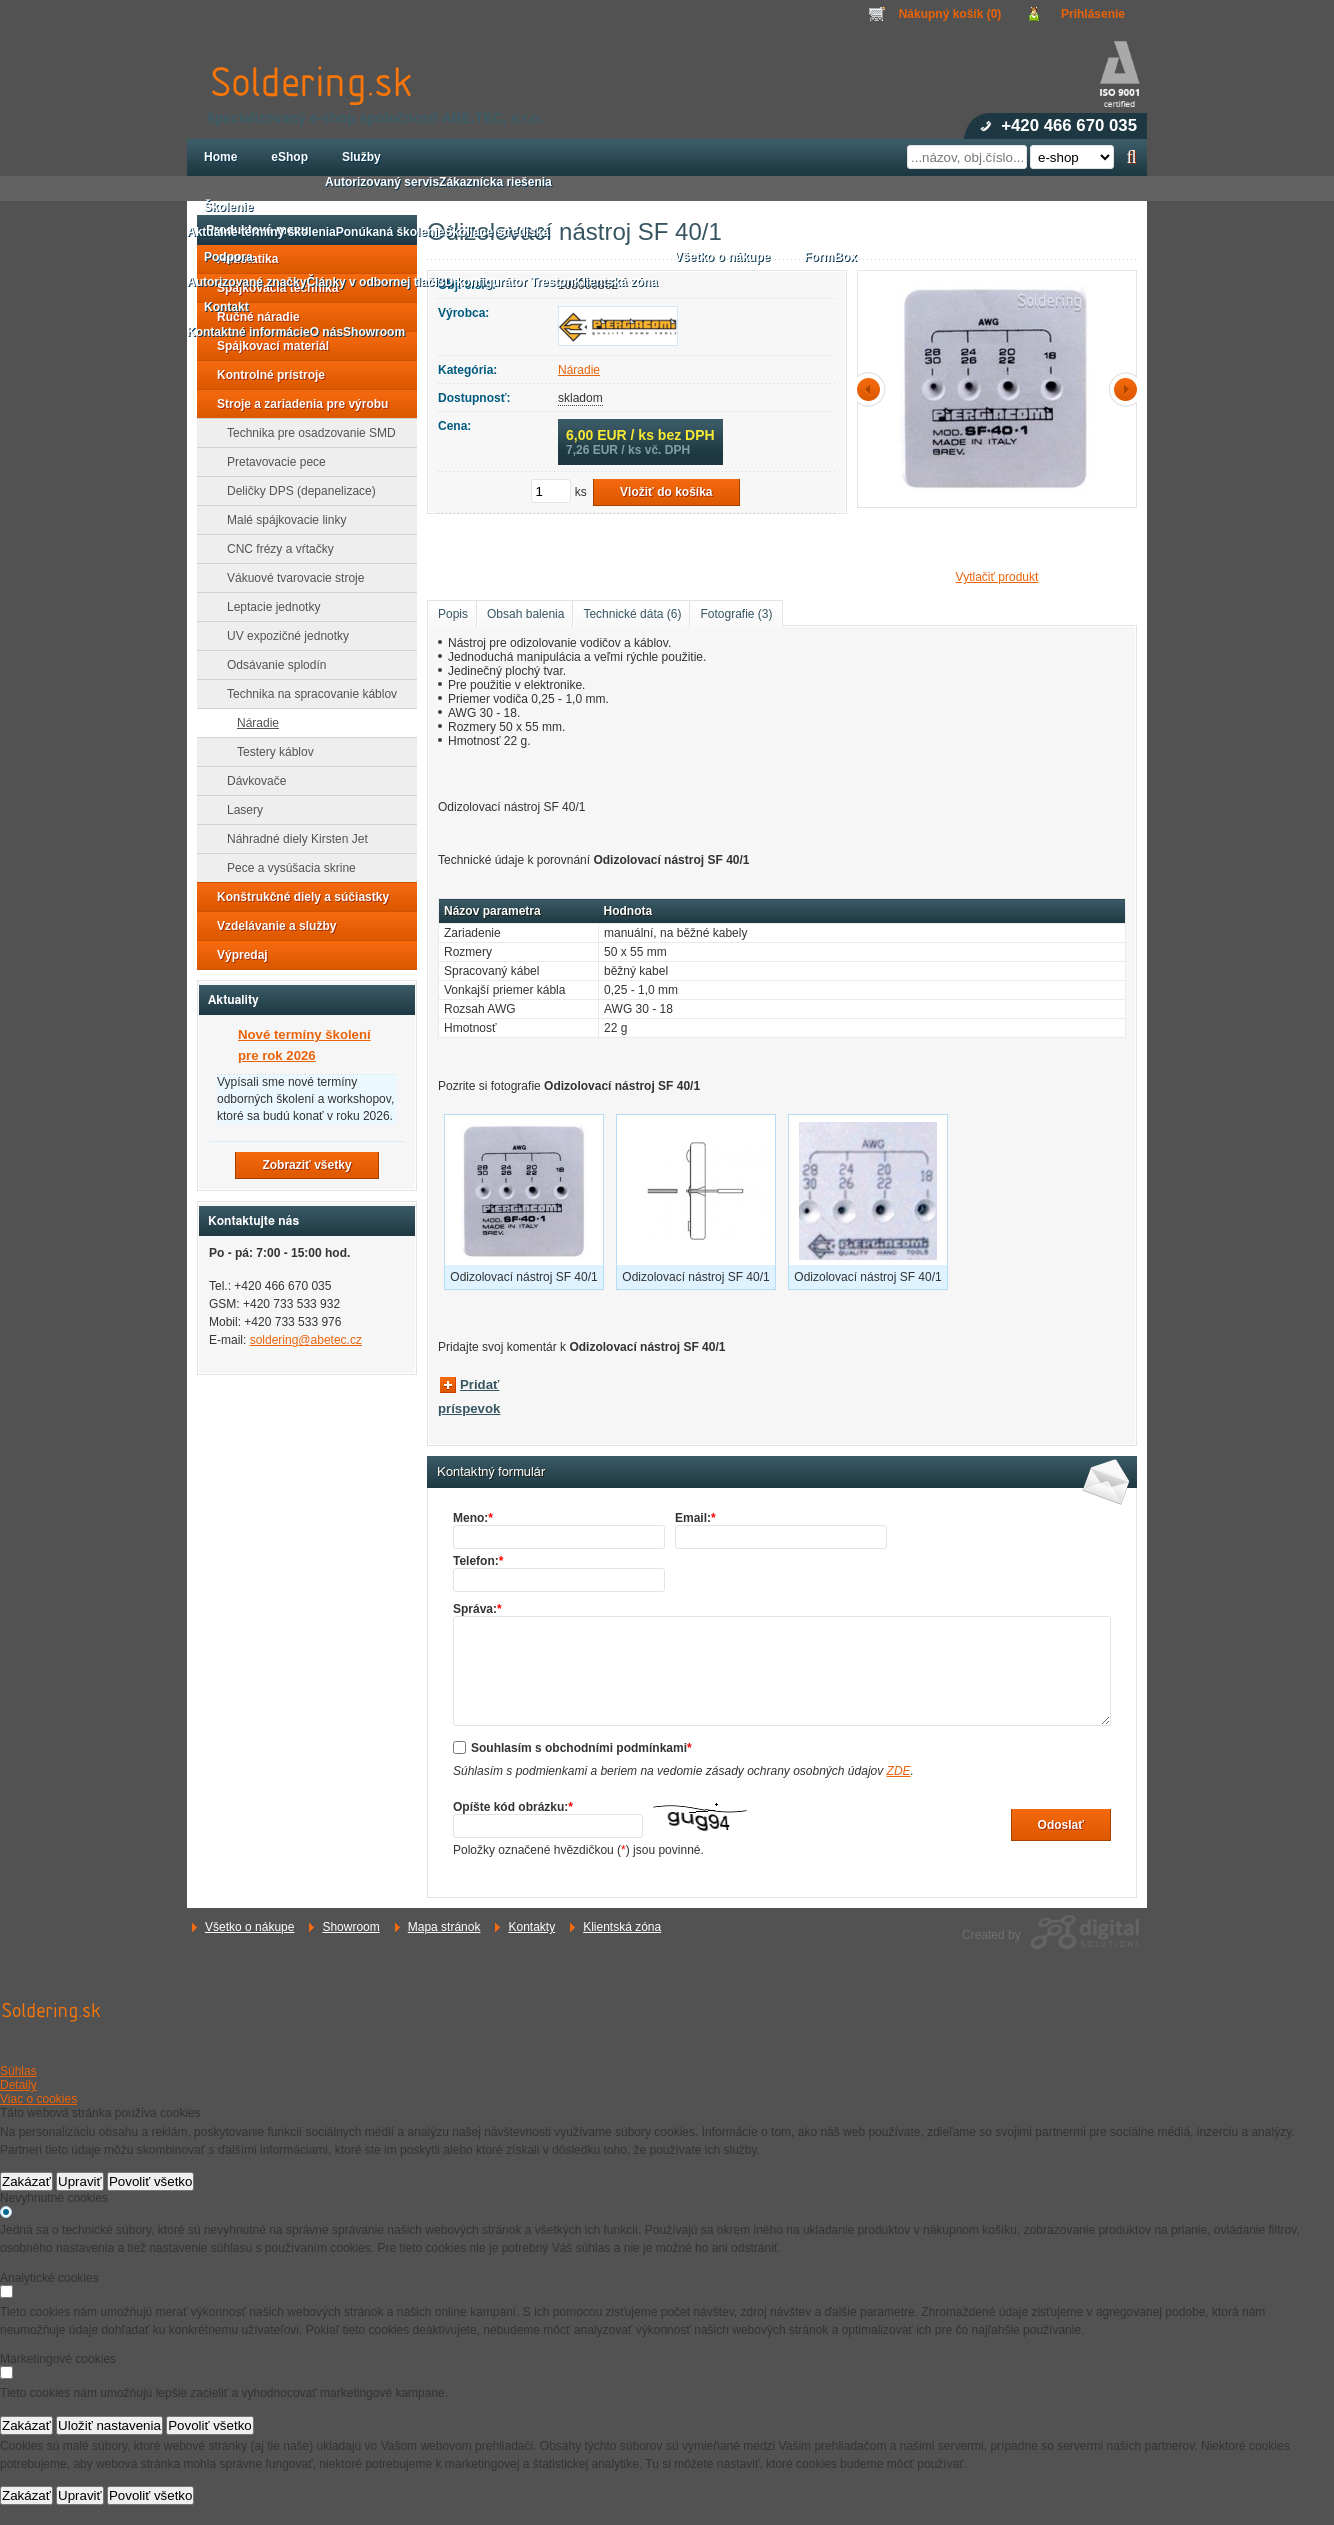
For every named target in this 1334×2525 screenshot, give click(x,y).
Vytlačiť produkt (997, 577)
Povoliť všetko (151, 2181)
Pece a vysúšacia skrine (285, 868)
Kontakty (531, 1927)
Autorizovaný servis (382, 182)
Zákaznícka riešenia (495, 182)
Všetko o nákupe (249, 1927)
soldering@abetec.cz (306, 1340)
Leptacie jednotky (267, 607)
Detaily (18, 2085)
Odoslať (1061, 1825)
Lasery (239, 810)
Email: (695, 1518)
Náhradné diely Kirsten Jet (291, 839)
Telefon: (478, 1561)
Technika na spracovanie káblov (306, 694)
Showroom (350, 1927)
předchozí (872, 389)
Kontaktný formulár (491, 1472)
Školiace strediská (496, 232)
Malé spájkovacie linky (280, 520)
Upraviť (80, 2181)
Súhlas (18, 2071)
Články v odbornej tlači (371, 282)
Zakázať (26, 2181)
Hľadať (1131, 157)
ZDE (899, 1771)
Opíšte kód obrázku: (513, 1807)
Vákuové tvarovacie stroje (289, 578)
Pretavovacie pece (270, 462)
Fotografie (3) (736, 614)
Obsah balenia (525, 614)
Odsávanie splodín (270, 665)
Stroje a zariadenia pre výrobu (296, 404)
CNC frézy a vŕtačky (274, 549)
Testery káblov (269, 752)
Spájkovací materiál (267, 346)
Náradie (579, 370)
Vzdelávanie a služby (270, 926)
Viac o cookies (38, 2099)
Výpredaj (236, 955)
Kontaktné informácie (248, 332)
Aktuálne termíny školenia (261, 232)
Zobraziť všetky (306, 1165)
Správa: (477, 1609)
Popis (453, 614)
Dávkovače (250, 781)
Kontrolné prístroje (265, 375)
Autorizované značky (246, 282)
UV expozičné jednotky (282, 636)
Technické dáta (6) (632, 614)
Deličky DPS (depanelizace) (295, 491)
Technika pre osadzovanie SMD (305, 433)
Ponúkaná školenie (390, 232)
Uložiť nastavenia (109, 2425)
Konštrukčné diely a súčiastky (297, 897)
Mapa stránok (444, 1927)
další (1122, 389)
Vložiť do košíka (666, 492)
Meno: (473, 1518)
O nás (326, 332)
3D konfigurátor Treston (506, 282)
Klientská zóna (622, 1927)
